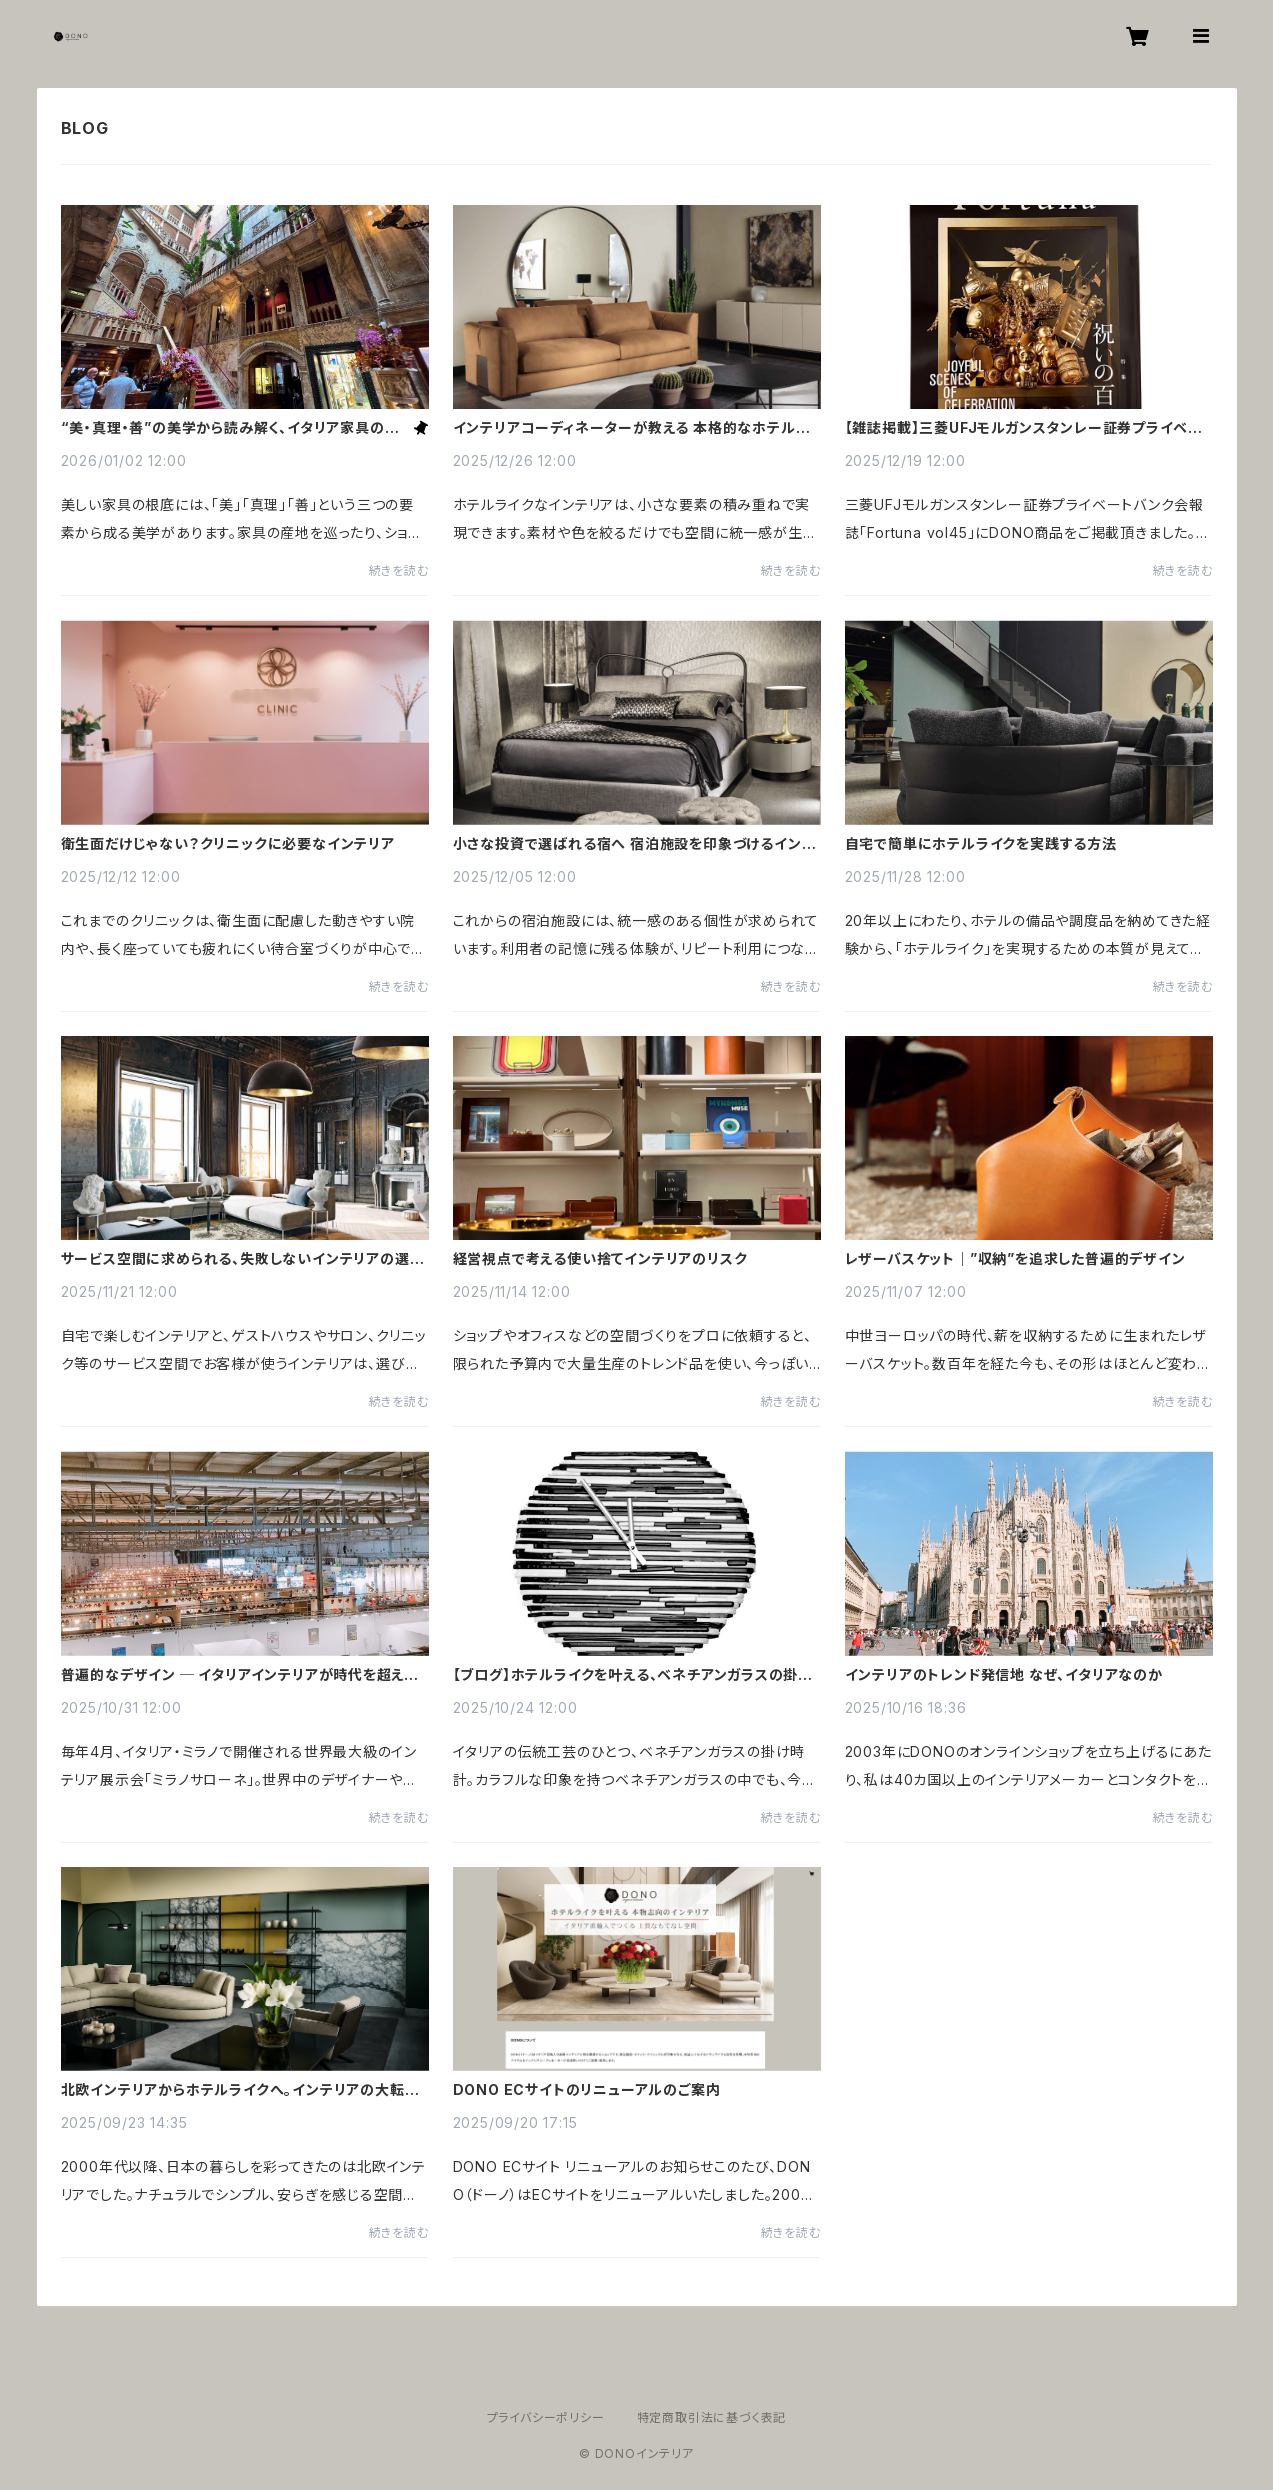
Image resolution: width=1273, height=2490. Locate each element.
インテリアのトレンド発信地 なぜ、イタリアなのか (1004, 1675)
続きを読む (399, 570)
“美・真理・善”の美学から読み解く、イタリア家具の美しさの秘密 (230, 428)
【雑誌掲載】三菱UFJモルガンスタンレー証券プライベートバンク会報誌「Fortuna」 (1024, 428)
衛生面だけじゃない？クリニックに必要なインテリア (228, 844)
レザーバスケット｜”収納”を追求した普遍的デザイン (1015, 1259)
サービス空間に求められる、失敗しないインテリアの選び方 (243, 1259)
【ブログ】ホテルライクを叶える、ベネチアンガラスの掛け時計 (633, 1675)
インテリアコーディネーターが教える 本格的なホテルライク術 (631, 428)
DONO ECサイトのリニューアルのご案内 (587, 2090)
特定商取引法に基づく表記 (712, 2417)
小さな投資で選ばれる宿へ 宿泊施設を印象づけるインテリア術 (634, 844)
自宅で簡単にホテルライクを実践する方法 (981, 844)
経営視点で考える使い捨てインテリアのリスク (600, 1259)
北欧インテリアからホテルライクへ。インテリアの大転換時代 (240, 2090)
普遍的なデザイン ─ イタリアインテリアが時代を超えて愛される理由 (239, 1675)
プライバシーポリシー (546, 2417)
